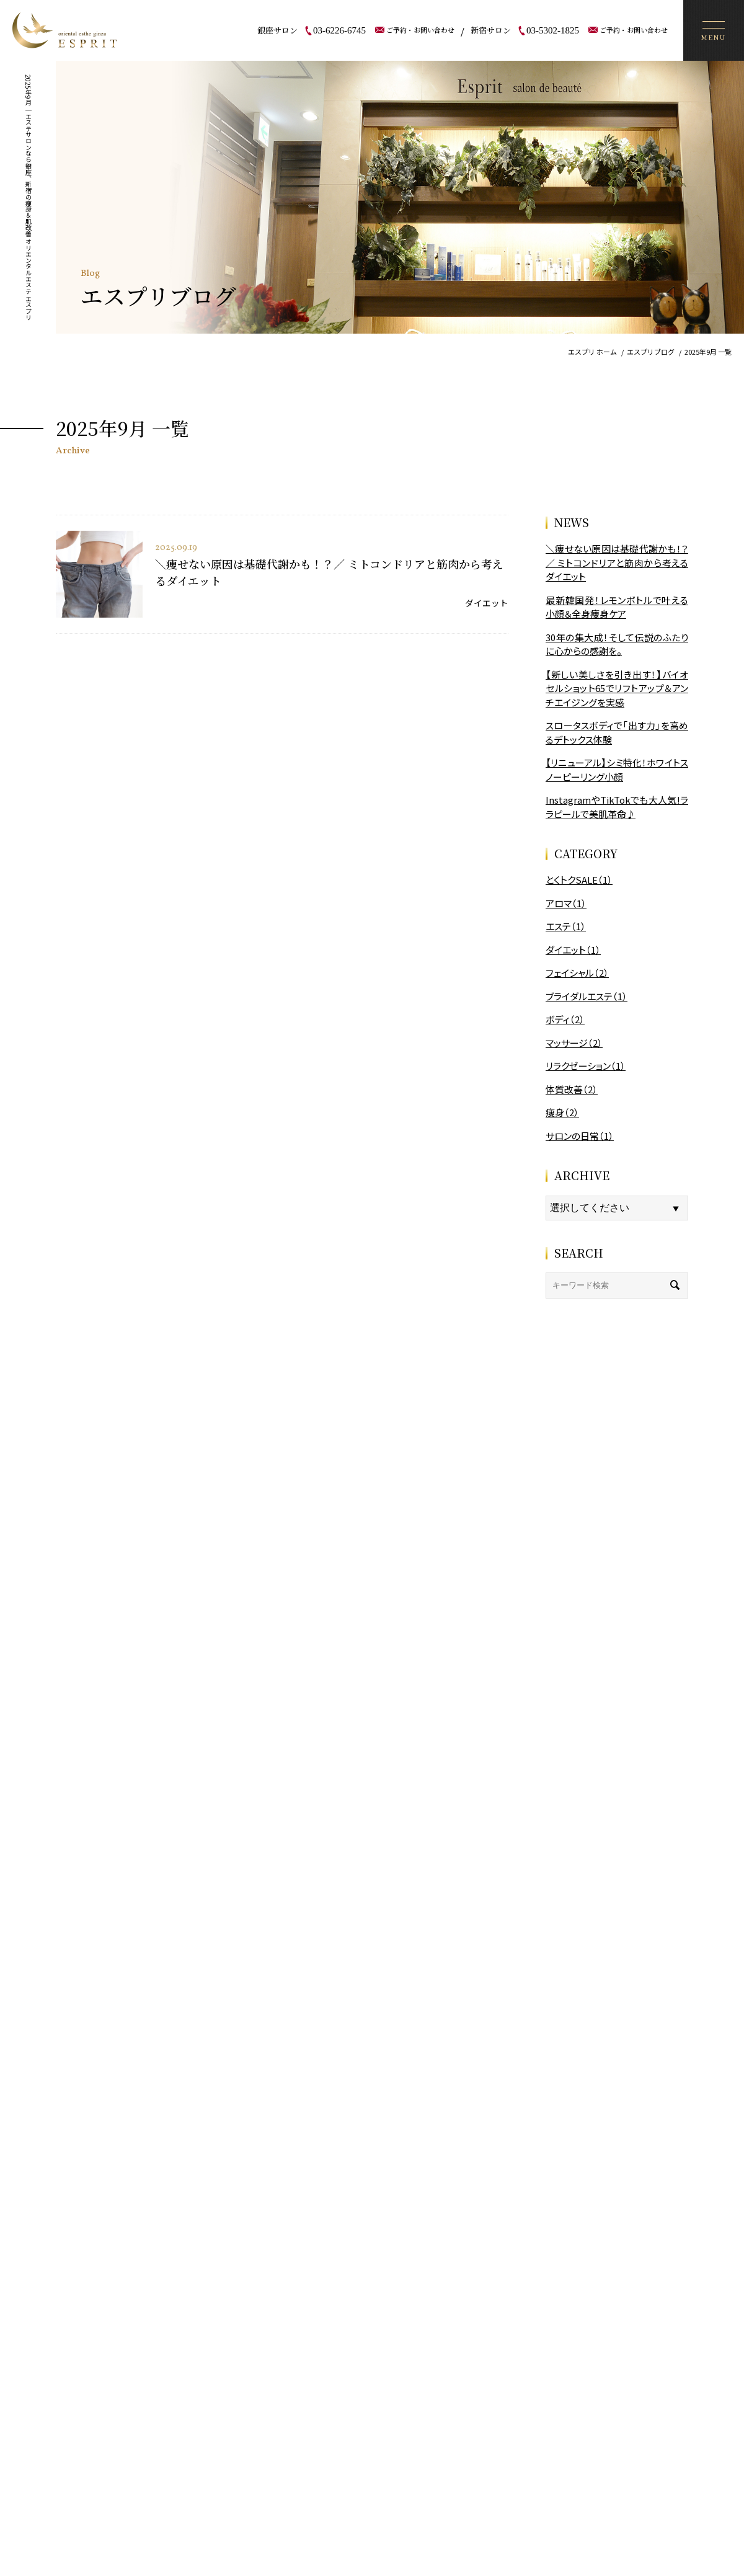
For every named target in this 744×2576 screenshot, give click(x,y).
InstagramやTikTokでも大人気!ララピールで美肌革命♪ (617, 806)
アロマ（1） (566, 903)
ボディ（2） (565, 1019)
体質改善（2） (572, 1089)
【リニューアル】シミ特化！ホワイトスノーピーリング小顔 (617, 769)
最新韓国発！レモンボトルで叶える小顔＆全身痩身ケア (617, 607)
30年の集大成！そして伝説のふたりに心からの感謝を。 (617, 644)
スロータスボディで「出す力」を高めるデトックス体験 (617, 732)
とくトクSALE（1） (579, 879)
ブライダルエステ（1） (586, 996)
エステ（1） (566, 926)
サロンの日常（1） (580, 1135)
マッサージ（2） (574, 1042)
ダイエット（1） (573, 949)
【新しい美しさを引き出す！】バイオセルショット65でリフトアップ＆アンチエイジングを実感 (617, 688)
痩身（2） (562, 1112)
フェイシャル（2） (577, 972)
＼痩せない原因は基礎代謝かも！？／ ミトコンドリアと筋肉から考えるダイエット (617, 562)
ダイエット (486, 603)
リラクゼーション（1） (586, 1065)
